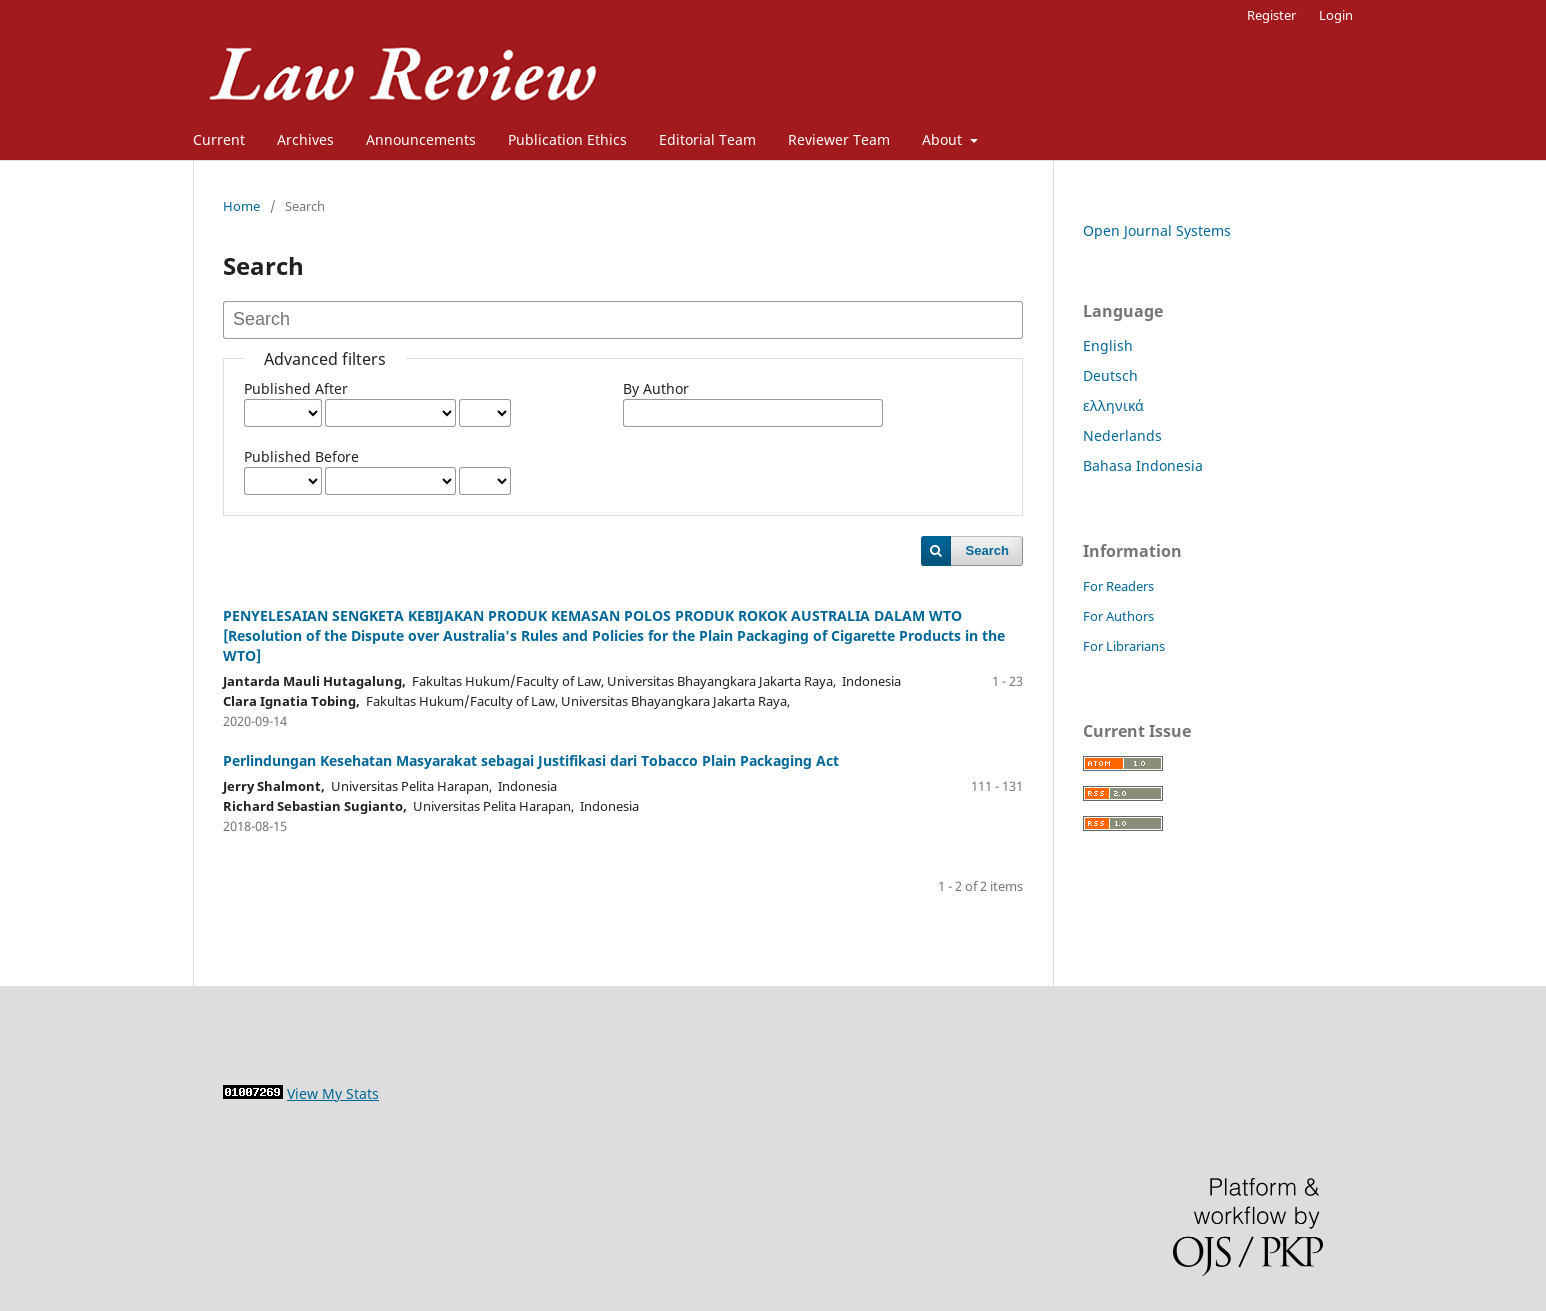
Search (987, 550)
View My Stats (333, 1093)
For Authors (1118, 616)
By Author (656, 388)
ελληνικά (1113, 405)
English (1108, 345)
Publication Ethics (567, 139)
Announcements (421, 139)
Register (1271, 15)
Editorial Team (707, 139)
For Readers (1118, 586)
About (944, 139)
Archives (305, 139)
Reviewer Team (839, 139)
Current (219, 139)
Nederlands (1122, 435)
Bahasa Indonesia (1143, 465)
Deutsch (1110, 375)
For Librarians (1124, 646)
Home (241, 206)
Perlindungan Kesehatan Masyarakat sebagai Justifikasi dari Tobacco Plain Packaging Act (531, 760)
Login (1336, 15)
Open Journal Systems (1157, 230)
